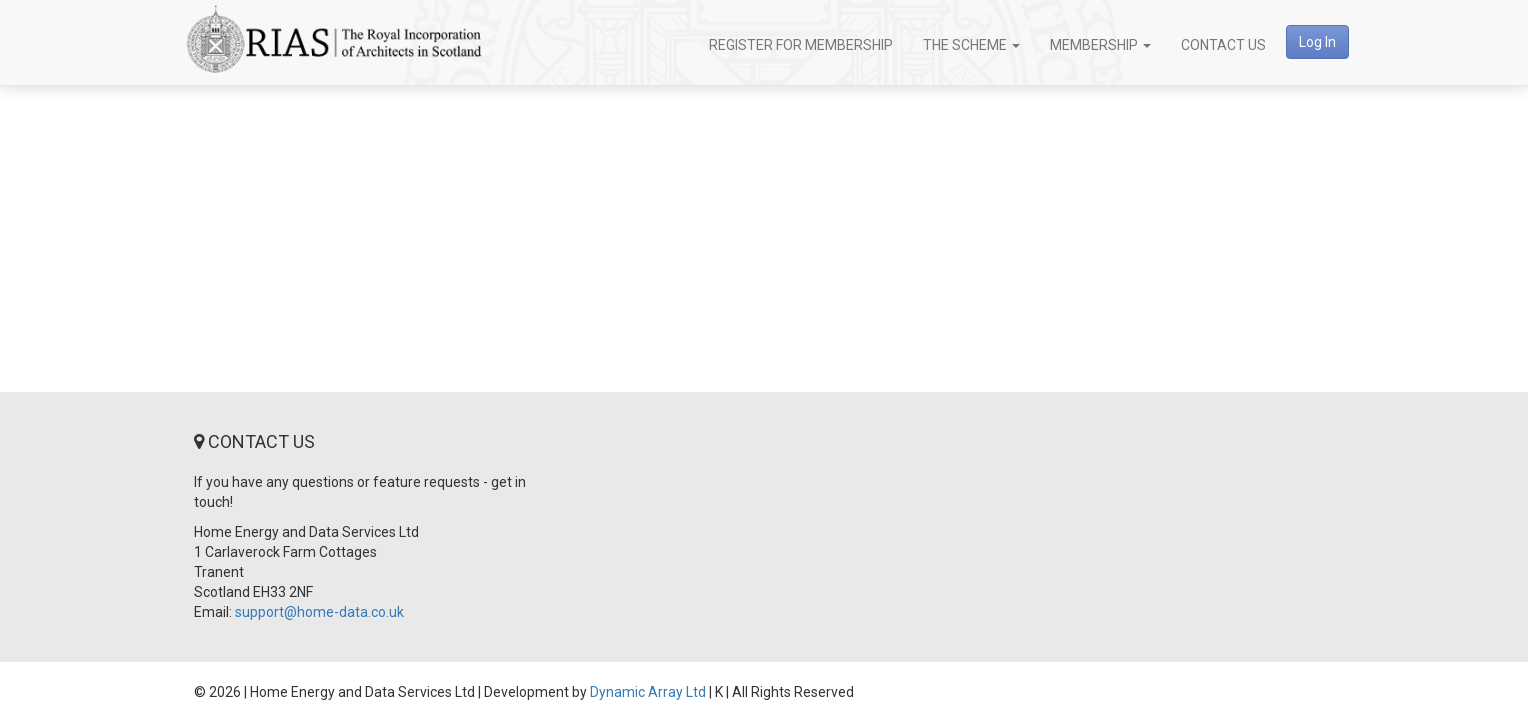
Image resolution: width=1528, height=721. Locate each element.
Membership (1100, 45)
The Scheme (971, 45)
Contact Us (1223, 45)
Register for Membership (801, 45)
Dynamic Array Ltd (648, 692)
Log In (1317, 42)
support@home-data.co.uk (319, 612)
